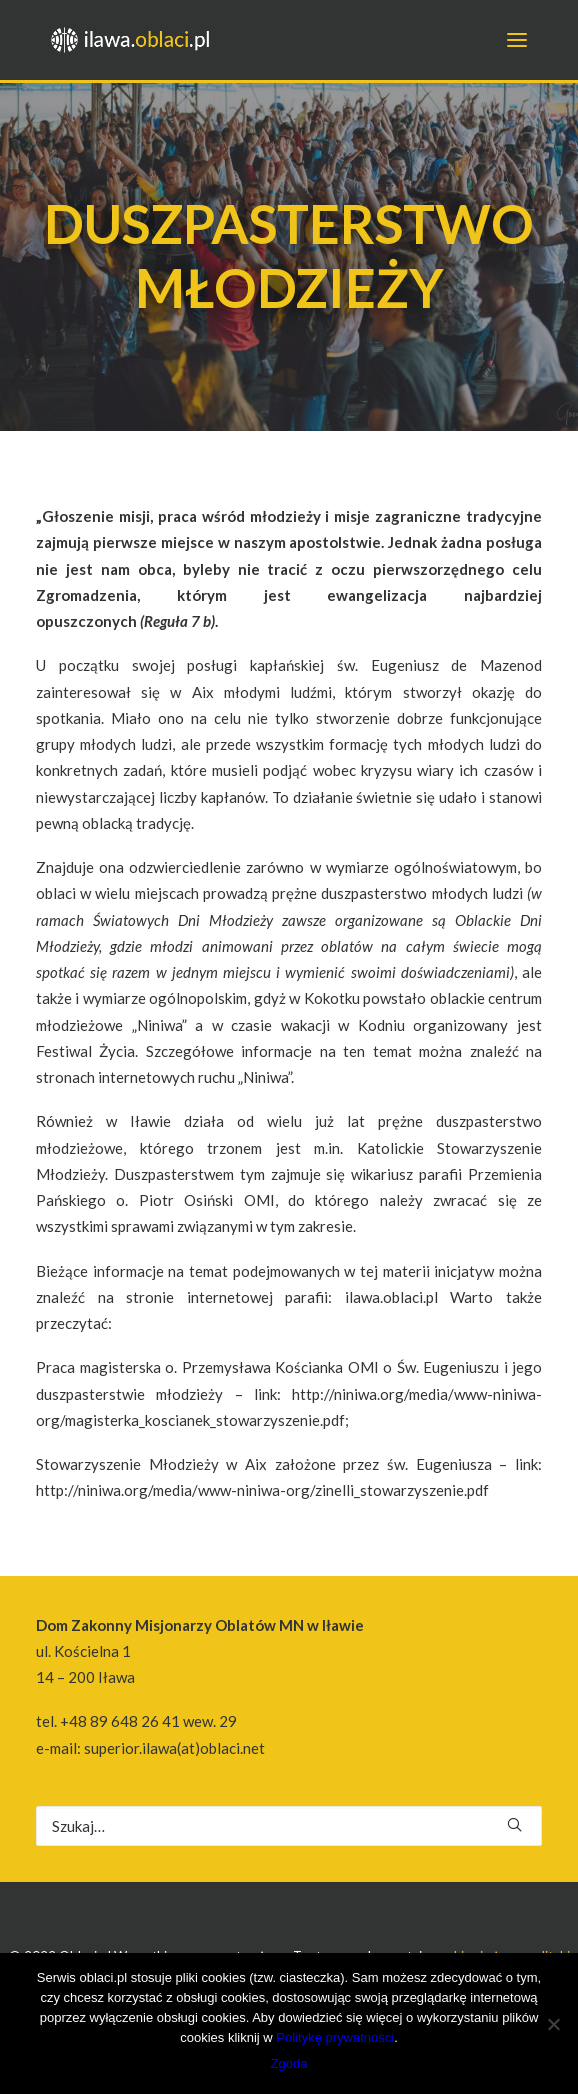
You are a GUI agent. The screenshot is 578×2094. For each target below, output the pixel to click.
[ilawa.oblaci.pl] (136, 40)
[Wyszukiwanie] (289, 1826)
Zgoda (289, 2063)
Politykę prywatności (335, 2037)
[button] (514, 1824)
